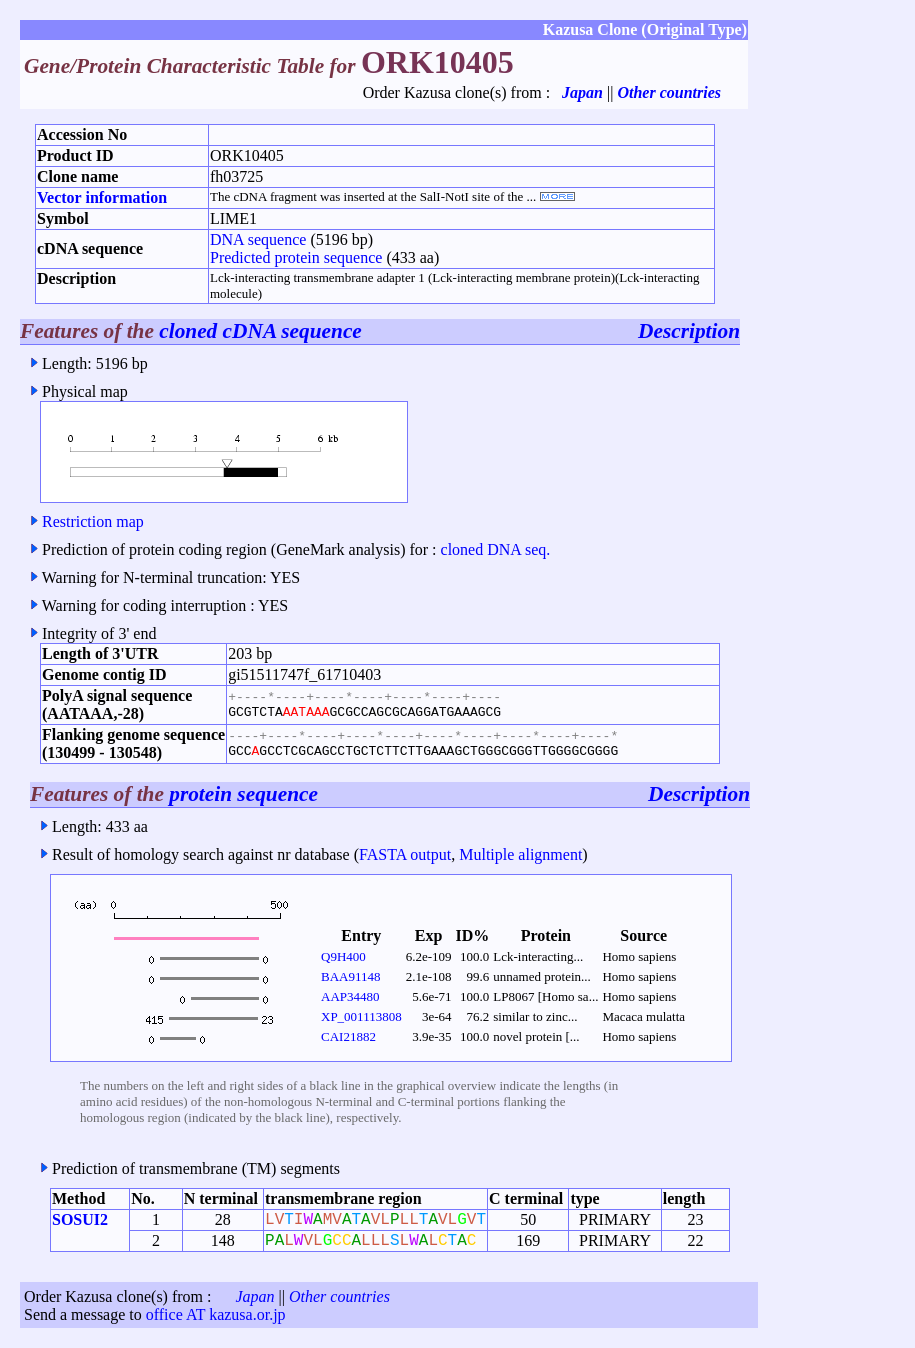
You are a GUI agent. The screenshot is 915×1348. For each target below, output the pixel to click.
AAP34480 (350, 996)
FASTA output (405, 854)
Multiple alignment (520, 854)
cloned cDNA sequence (260, 331)
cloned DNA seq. (496, 549)
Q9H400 (343, 956)
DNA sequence (258, 239)
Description (689, 331)
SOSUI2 (80, 1219)
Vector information (102, 197)
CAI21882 (348, 1036)
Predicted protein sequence (296, 257)
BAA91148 (350, 976)
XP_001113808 (361, 1016)
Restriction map (93, 521)
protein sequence (243, 794)
